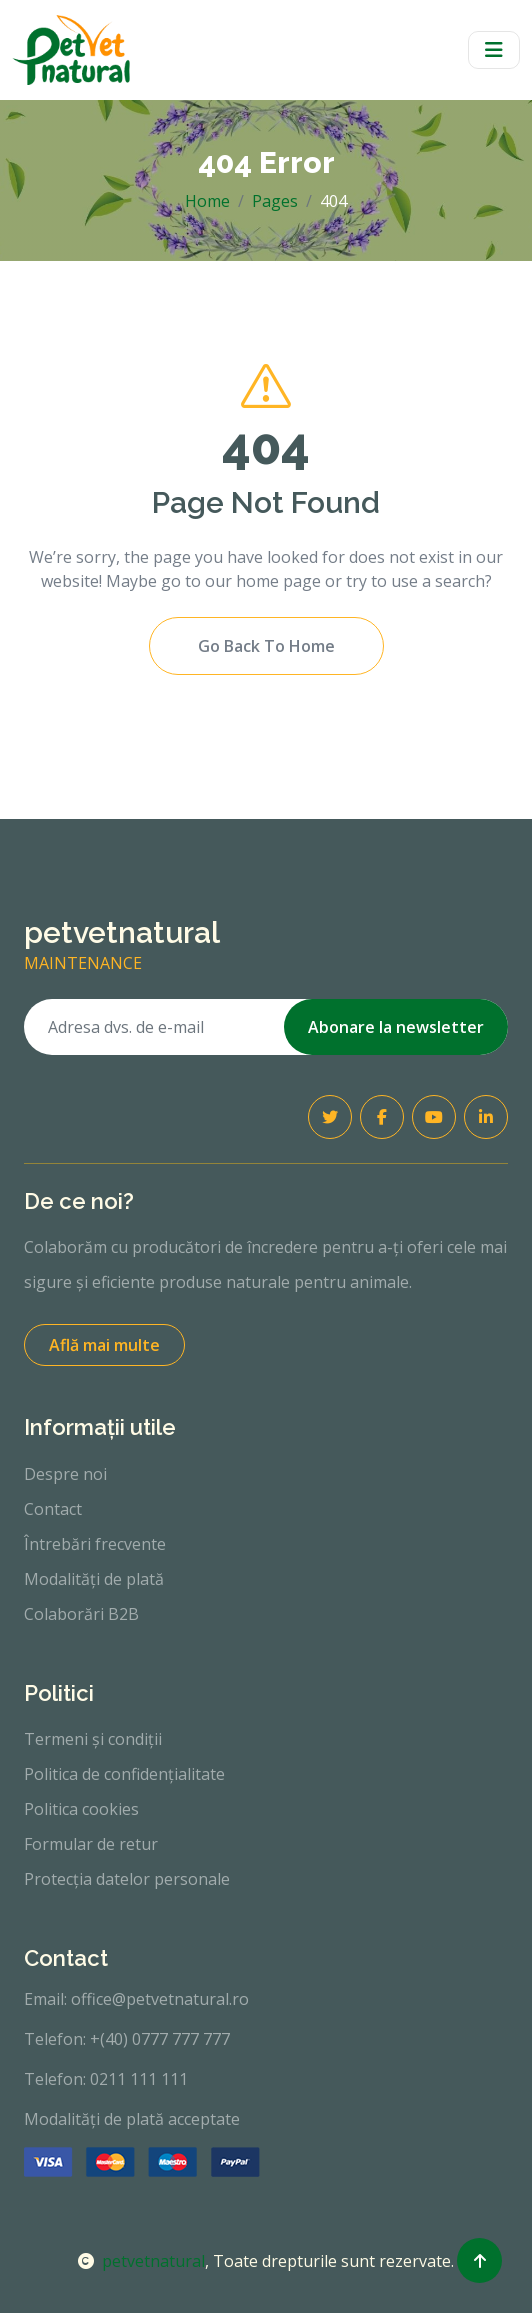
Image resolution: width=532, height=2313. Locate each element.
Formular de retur (91, 1844)
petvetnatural (141, 2261)
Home (207, 201)
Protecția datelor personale (127, 1879)
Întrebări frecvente (95, 1544)
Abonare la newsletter (396, 1027)
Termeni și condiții (93, 1739)
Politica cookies (81, 1809)
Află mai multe (104, 1345)
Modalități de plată (94, 1579)
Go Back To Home (266, 646)
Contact (53, 1509)
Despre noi (65, 1474)
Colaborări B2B (81, 1614)
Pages (275, 201)
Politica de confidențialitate (124, 1774)
